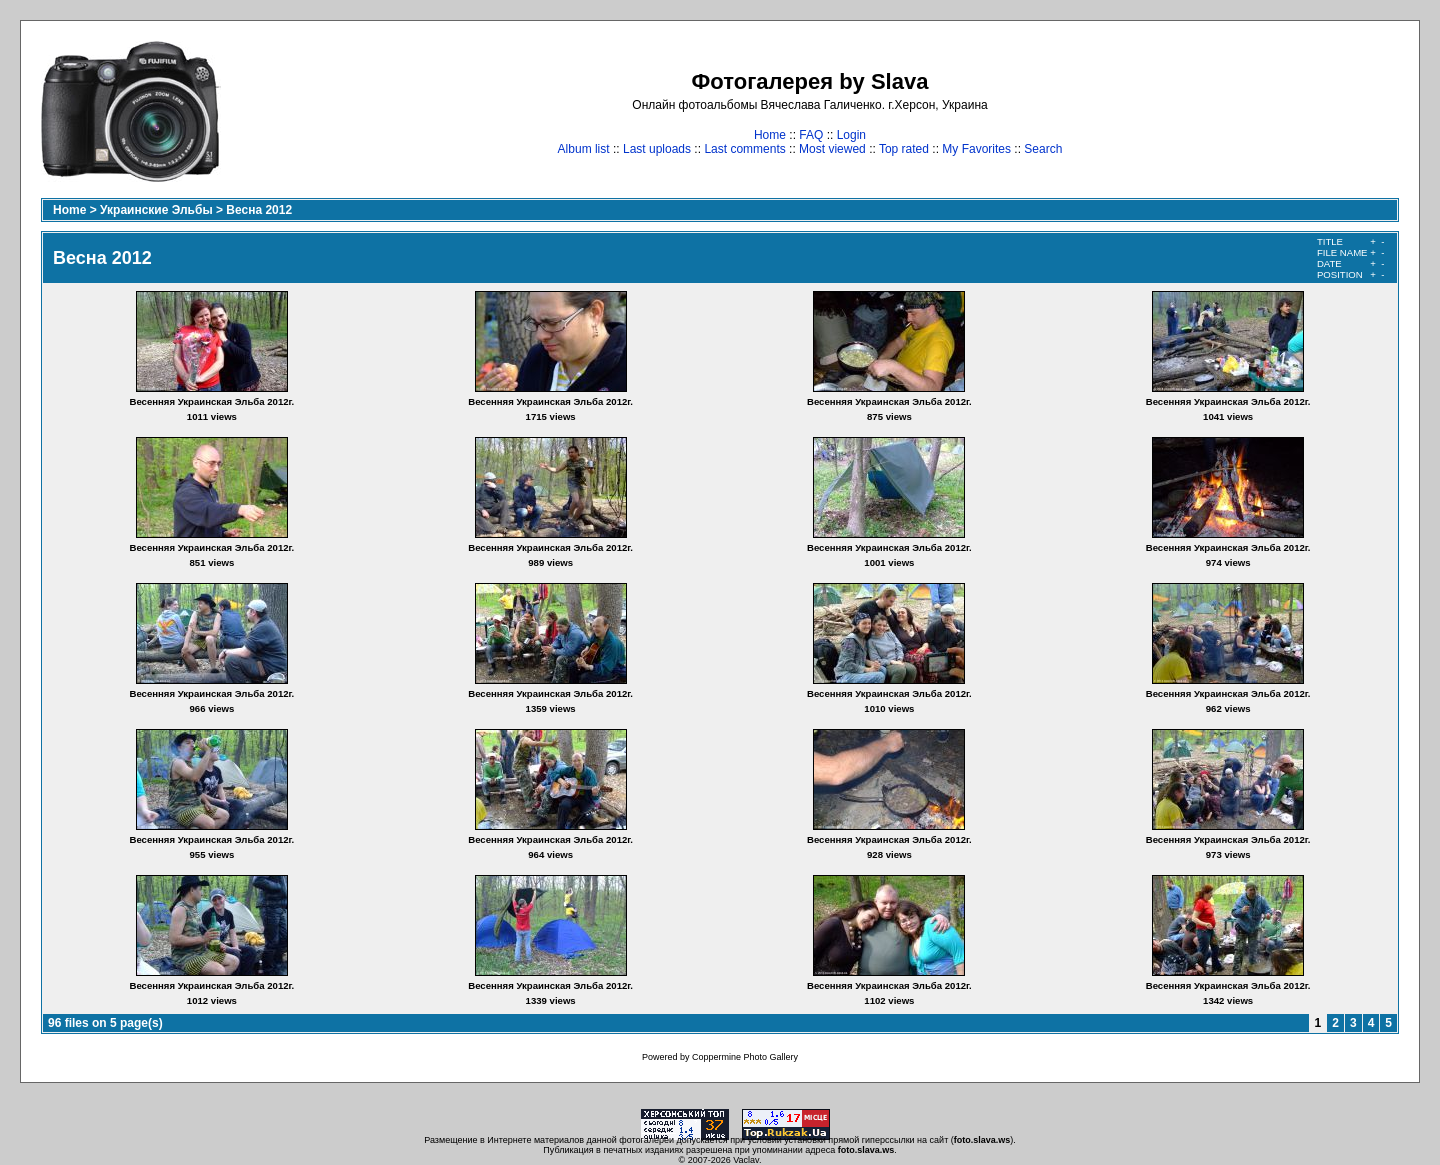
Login (851, 135)
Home (770, 135)
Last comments (744, 149)
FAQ (811, 135)
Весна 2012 (259, 210)
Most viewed (832, 149)
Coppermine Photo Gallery (745, 1057)
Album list (584, 149)
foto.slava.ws (982, 1140)
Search (1043, 149)
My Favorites (976, 149)
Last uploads (657, 149)
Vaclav (746, 1160)
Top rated (904, 149)
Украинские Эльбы (156, 210)
